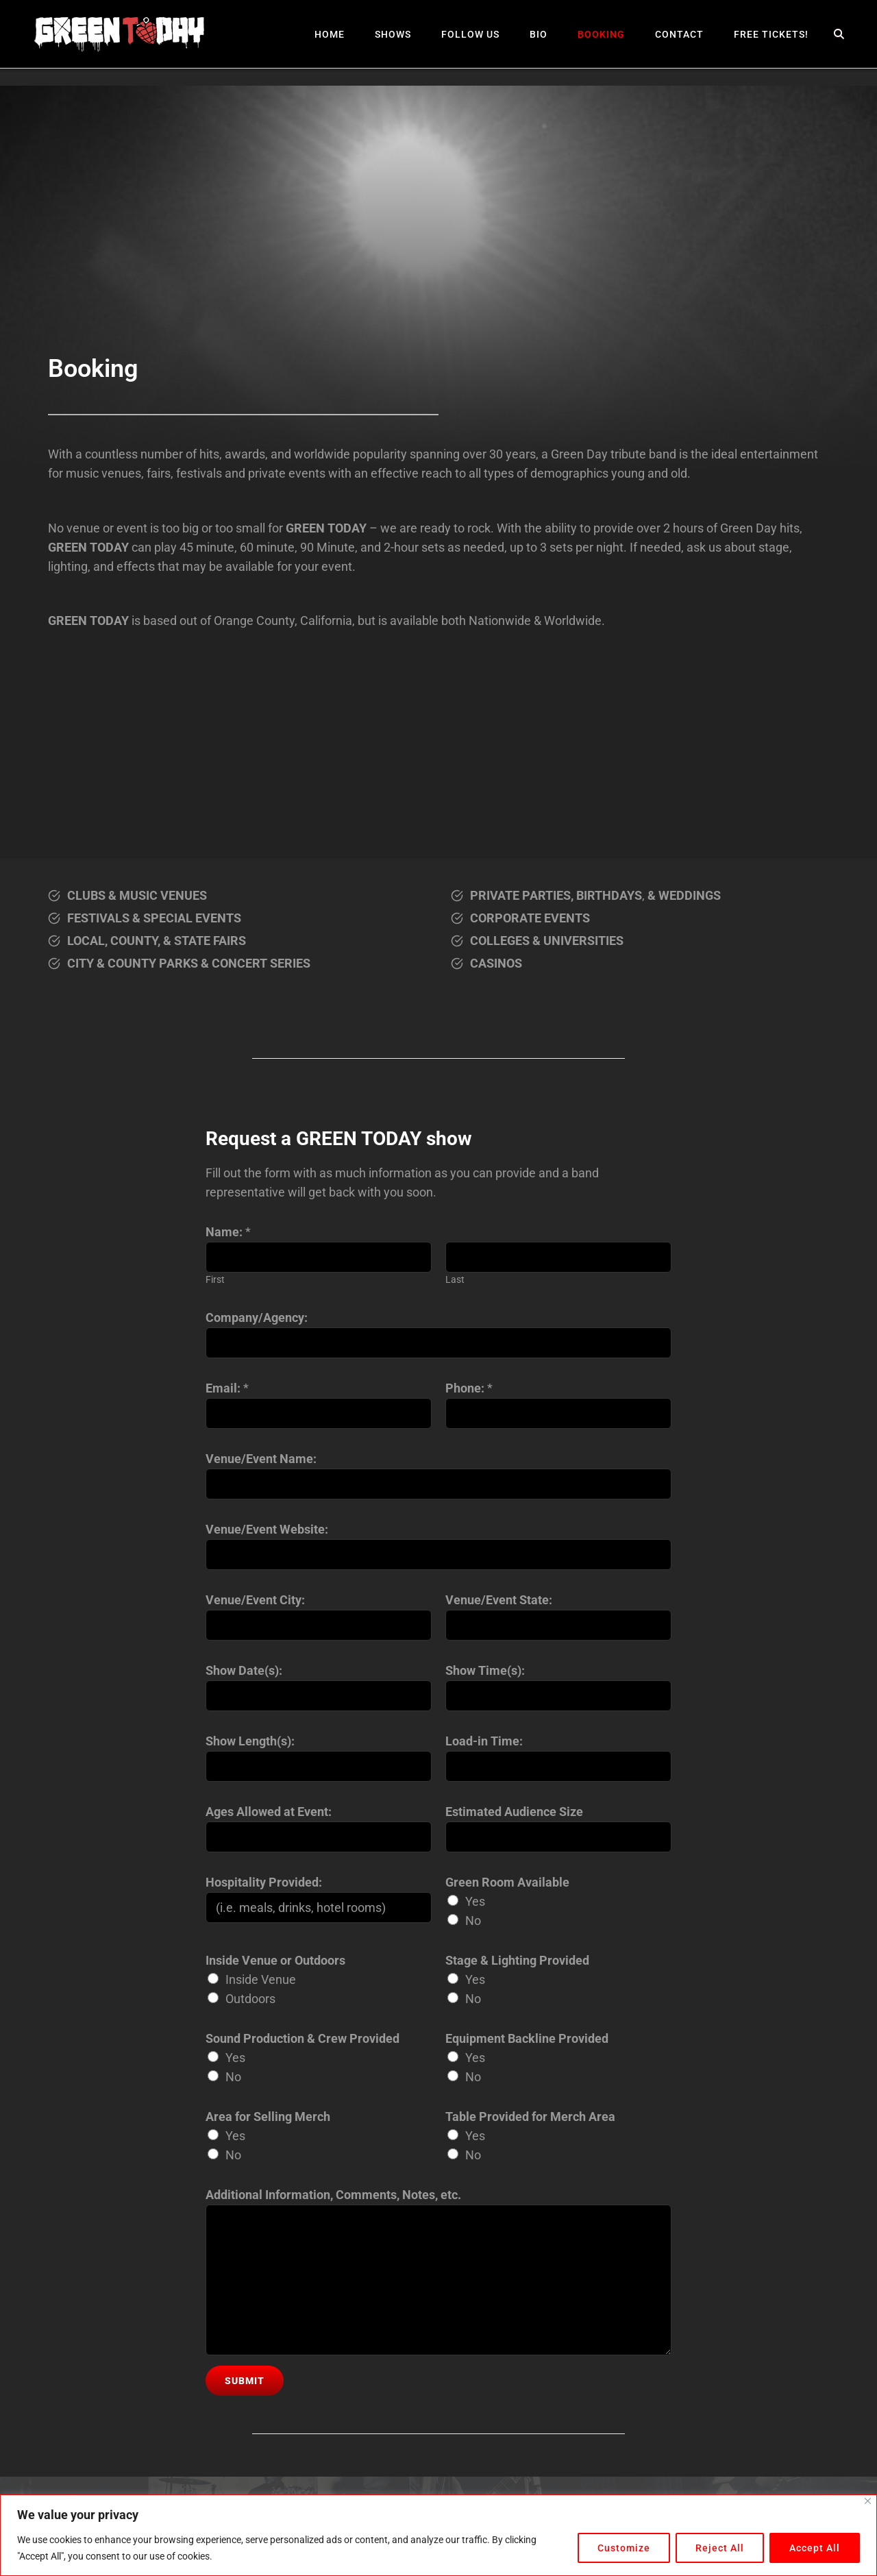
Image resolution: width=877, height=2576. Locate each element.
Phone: (469, 1388)
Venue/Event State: (498, 1600)
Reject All (719, 2547)
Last (455, 1280)
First (215, 1280)
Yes (475, 1901)
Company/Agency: (257, 1317)
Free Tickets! (771, 34)
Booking (601, 34)
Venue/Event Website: (267, 1529)
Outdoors (250, 1998)
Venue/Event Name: (261, 1458)
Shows (393, 34)
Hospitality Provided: (264, 1882)
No (473, 1920)
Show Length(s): (250, 1741)
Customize (623, 2547)
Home (329, 34)
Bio (538, 34)
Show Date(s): (244, 1670)
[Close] (868, 2501)
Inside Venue (260, 1979)
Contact (679, 34)
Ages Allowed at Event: (269, 1811)
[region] (438, 2535)
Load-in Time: (484, 1741)
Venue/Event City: (255, 1600)
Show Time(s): (485, 1670)
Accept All (814, 2547)
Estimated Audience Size (514, 1811)
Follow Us (470, 34)
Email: (227, 1388)
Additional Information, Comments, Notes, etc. (333, 2194)
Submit (244, 2380)
